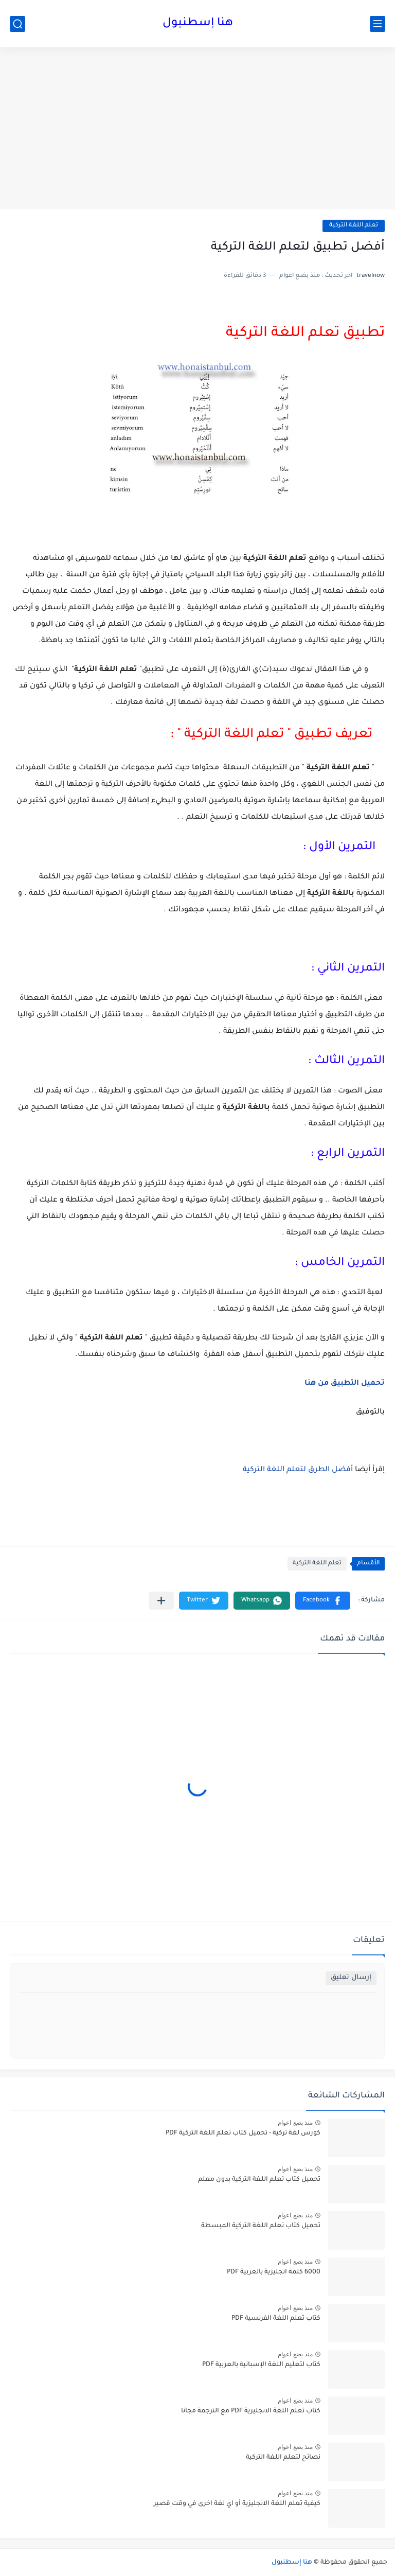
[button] (322, 1601)
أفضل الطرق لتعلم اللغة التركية (298, 1470)
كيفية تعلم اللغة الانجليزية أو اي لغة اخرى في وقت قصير (237, 2504)
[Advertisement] (197, 130)
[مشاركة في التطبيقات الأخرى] (161, 1601)
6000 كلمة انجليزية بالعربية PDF (273, 2272)
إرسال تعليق (351, 1978)
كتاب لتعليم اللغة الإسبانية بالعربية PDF (261, 2365)
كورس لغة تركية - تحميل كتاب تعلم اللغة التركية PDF (243, 2133)
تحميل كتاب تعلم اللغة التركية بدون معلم (259, 2179)
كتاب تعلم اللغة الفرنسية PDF (275, 2318)
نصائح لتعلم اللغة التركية (283, 2457)
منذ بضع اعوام (295, 2122)
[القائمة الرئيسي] (377, 24)
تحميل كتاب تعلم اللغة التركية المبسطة (260, 2226)
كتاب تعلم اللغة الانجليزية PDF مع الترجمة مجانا (250, 2411)
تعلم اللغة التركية (353, 225)
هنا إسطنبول (198, 23)
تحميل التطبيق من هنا (343, 1384)
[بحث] (17, 24)
